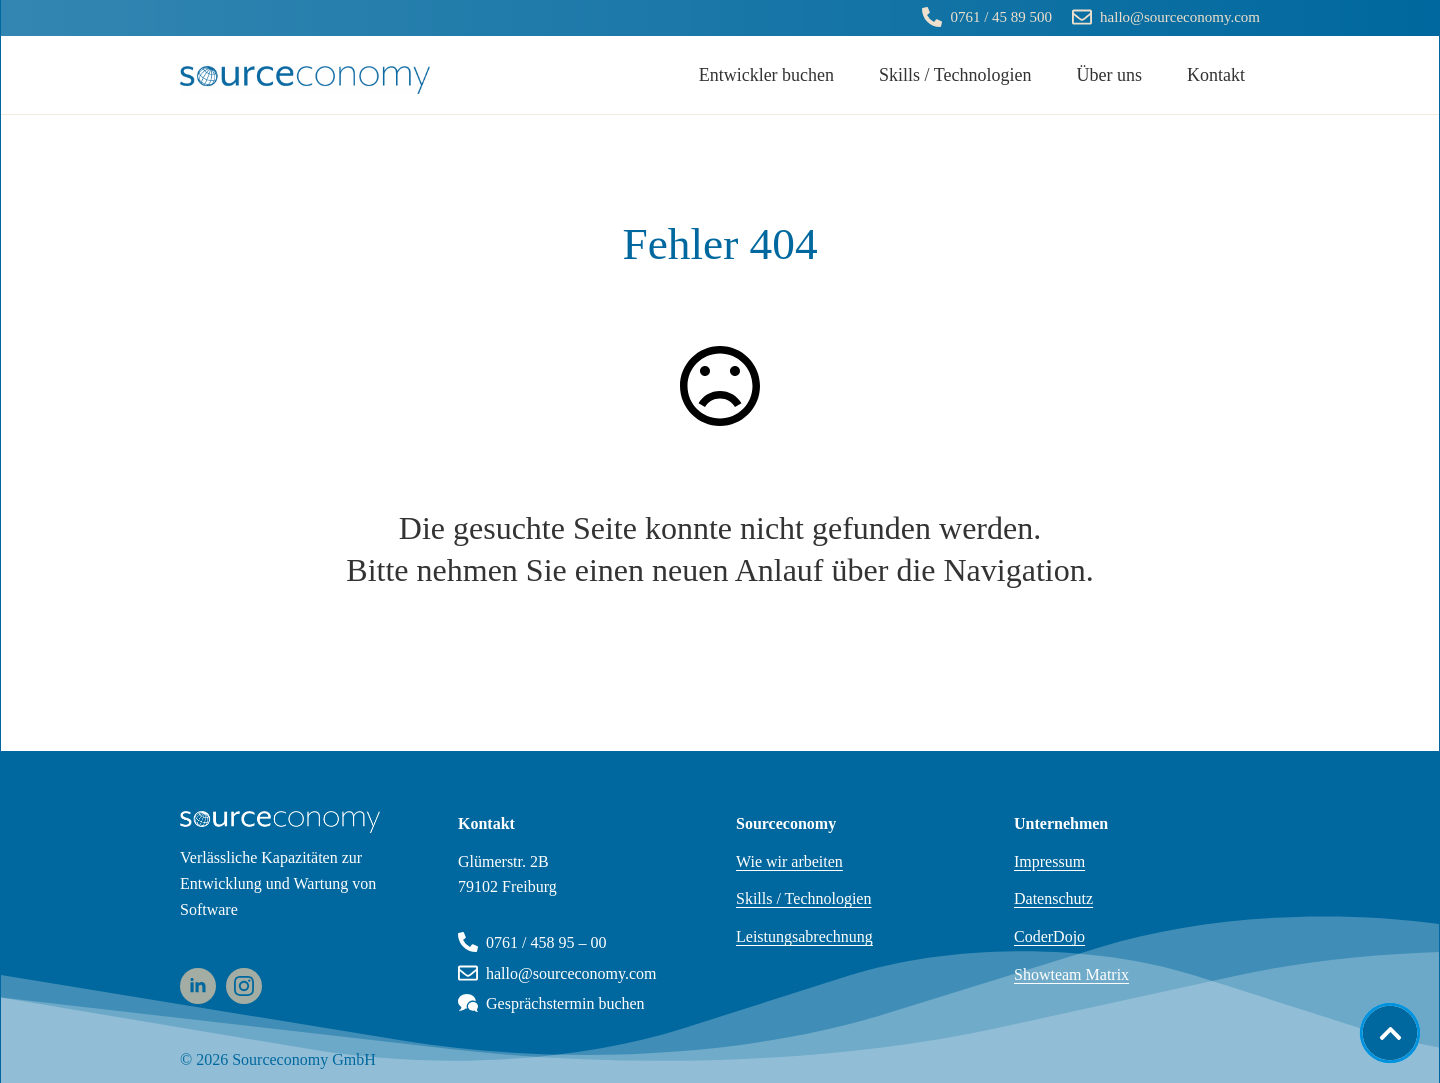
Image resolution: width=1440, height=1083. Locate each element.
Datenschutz (1053, 898)
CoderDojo (1049, 936)
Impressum (1049, 861)
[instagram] (244, 986)
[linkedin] (198, 986)
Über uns (1110, 75)
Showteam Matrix (1071, 974)
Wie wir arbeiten (789, 861)
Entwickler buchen (766, 75)
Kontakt (1216, 75)
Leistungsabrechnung (804, 936)
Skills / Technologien (955, 75)
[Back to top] (1390, 1033)
